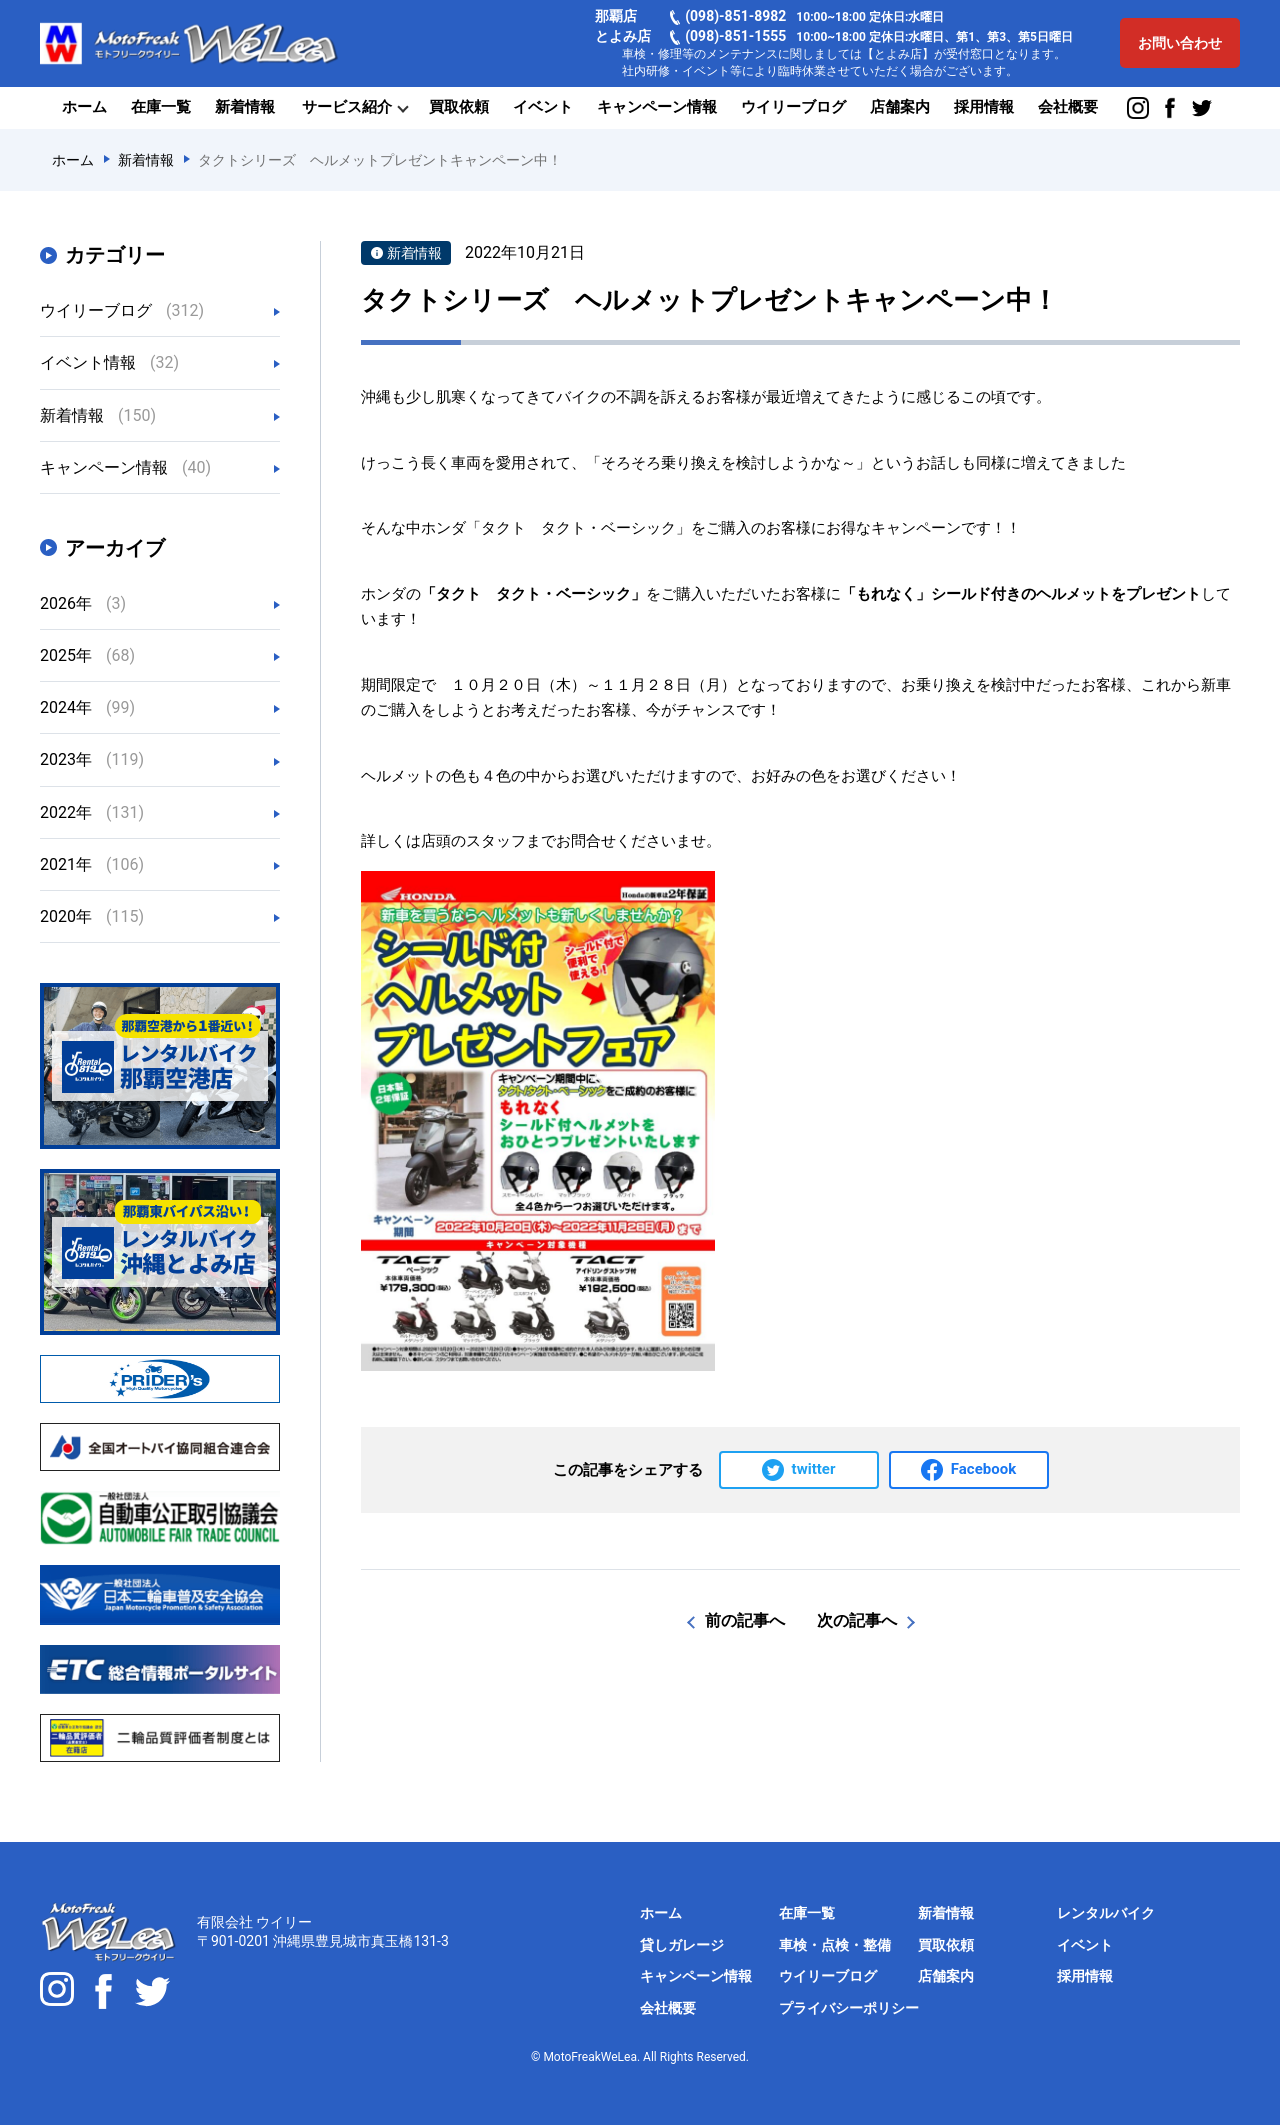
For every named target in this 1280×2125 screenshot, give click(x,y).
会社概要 (1068, 107)
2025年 (87, 655)
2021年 (92, 864)
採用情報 (984, 107)
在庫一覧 (161, 107)
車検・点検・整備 (835, 1945)
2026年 (83, 603)
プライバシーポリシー (849, 2008)
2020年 (92, 916)
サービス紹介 (347, 107)
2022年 (92, 812)
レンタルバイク (1106, 1913)
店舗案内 (900, 107)
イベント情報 (109, 362)
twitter (814, 1469)
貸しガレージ (682, 1945)
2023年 (92, 759)
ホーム (84, 107)
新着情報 (245, 107)
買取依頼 (459, 107)
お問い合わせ (1180, 43)
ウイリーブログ (793, 107)
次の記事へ (857, 1620)
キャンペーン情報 (657, 107)
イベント (543, 107)
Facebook (983, 1469)
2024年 (87, 707)
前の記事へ (745, 1620)
